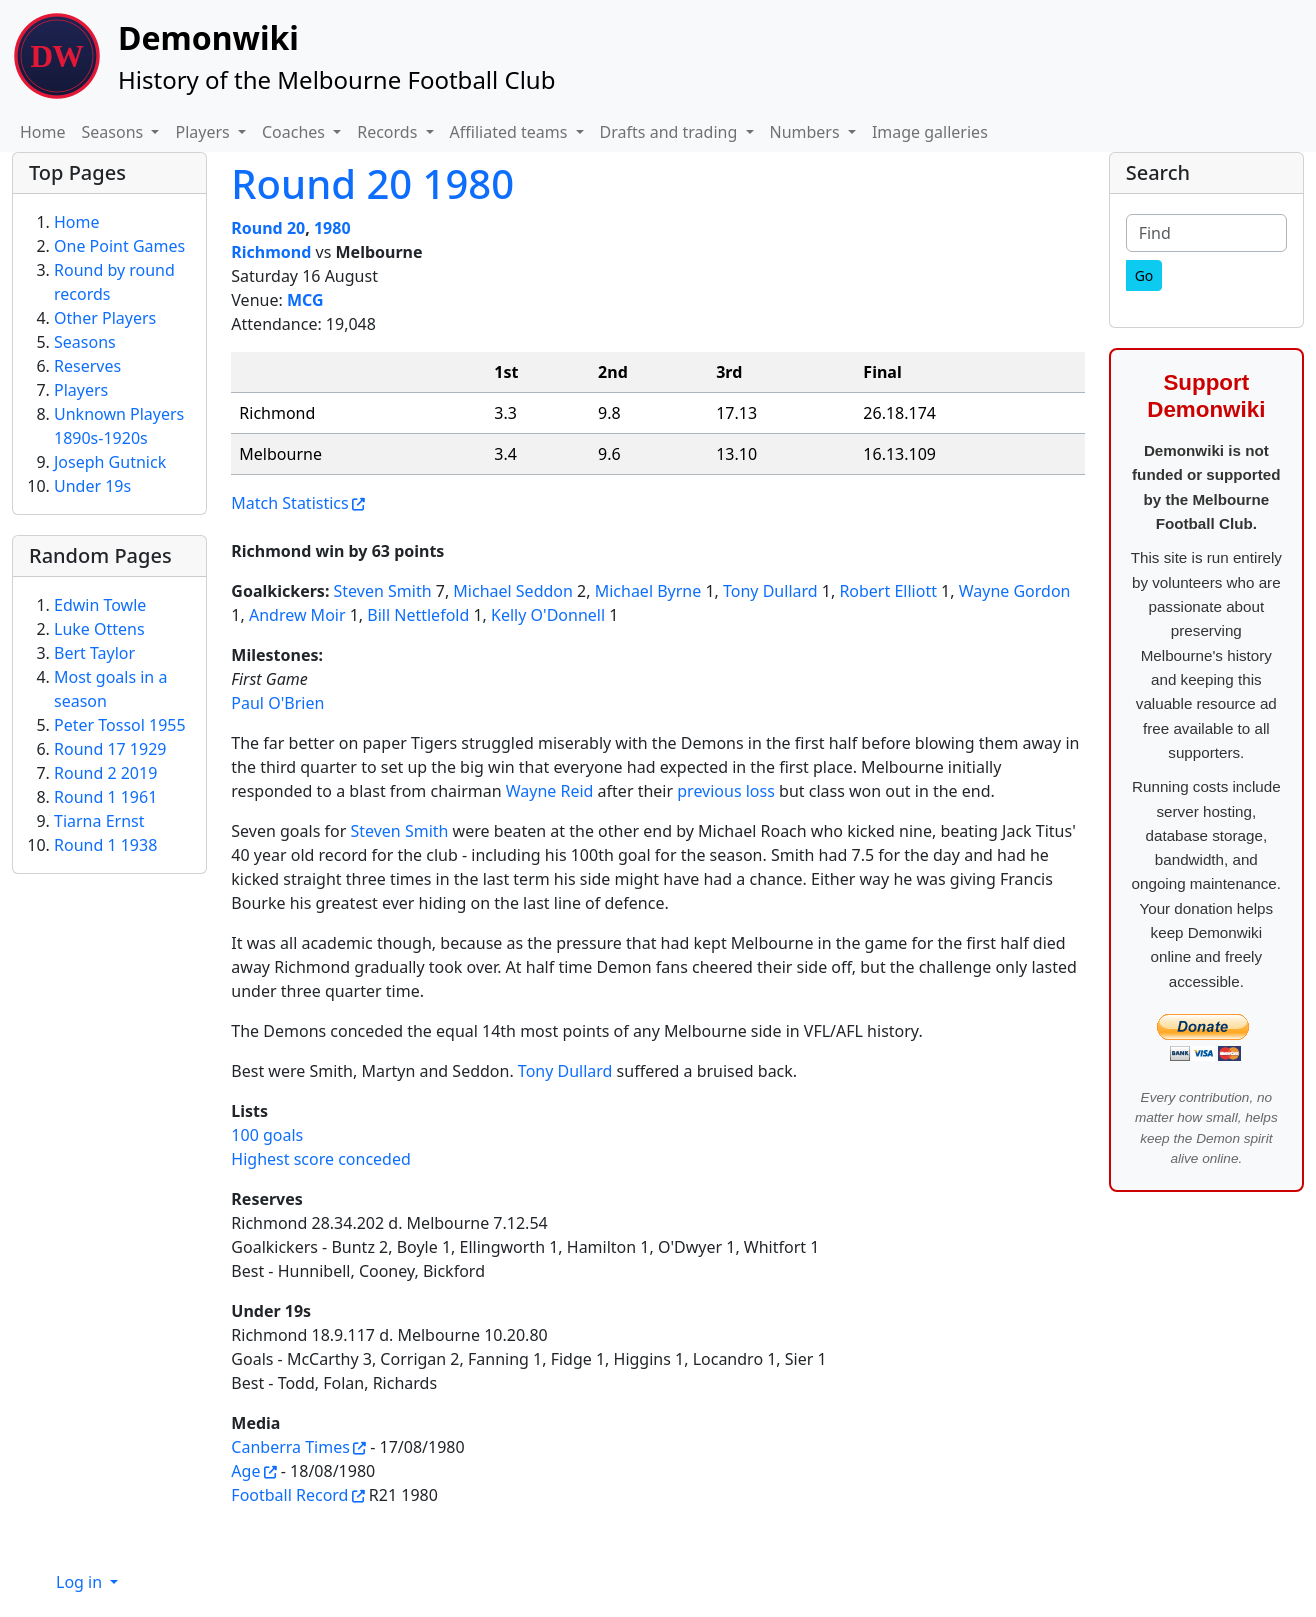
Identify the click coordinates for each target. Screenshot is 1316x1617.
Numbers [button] (807, 132)
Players (81, 390)
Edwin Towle (100, 605)
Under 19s (92, 486)
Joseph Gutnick (110, 462)
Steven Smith (383, 591)
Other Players (105, 318)
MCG (305, 300)
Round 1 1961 (105, 797)
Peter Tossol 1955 (120, 725)
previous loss (726, 791)
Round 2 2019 (105, 773)
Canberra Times (290, 1447)
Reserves (87, 366)
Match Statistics (289, 503)
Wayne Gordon (1015, 591)
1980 (332, 228)
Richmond (271, 252)
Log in (81, 1582)
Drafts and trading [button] (671, 132)
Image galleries (930, 132)
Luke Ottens (99, 629)
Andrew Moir (297, 615)
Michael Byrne (648, 591)
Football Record (289, 1495)
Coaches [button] (295, 132)
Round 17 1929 (110, 749)
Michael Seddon (513, 591)
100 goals (267, 1135)
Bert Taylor (94, 653)
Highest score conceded (321, 1159)
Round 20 (268, 228)
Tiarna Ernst (99, 821)
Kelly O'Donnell (548, 615)
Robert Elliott (888, 591)
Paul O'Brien (277, 703)
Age (245, 1471)
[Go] (1144, 275)
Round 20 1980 (372, 183)
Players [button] (204, 132)
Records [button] (389, 132)
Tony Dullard (770, 591)
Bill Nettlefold (418, 615)
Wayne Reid (550, 791)
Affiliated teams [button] (511, 132)
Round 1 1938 (105, 845)
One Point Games (119, 246)
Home (43, 132)
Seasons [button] (115, 132)
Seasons (85, 342)
